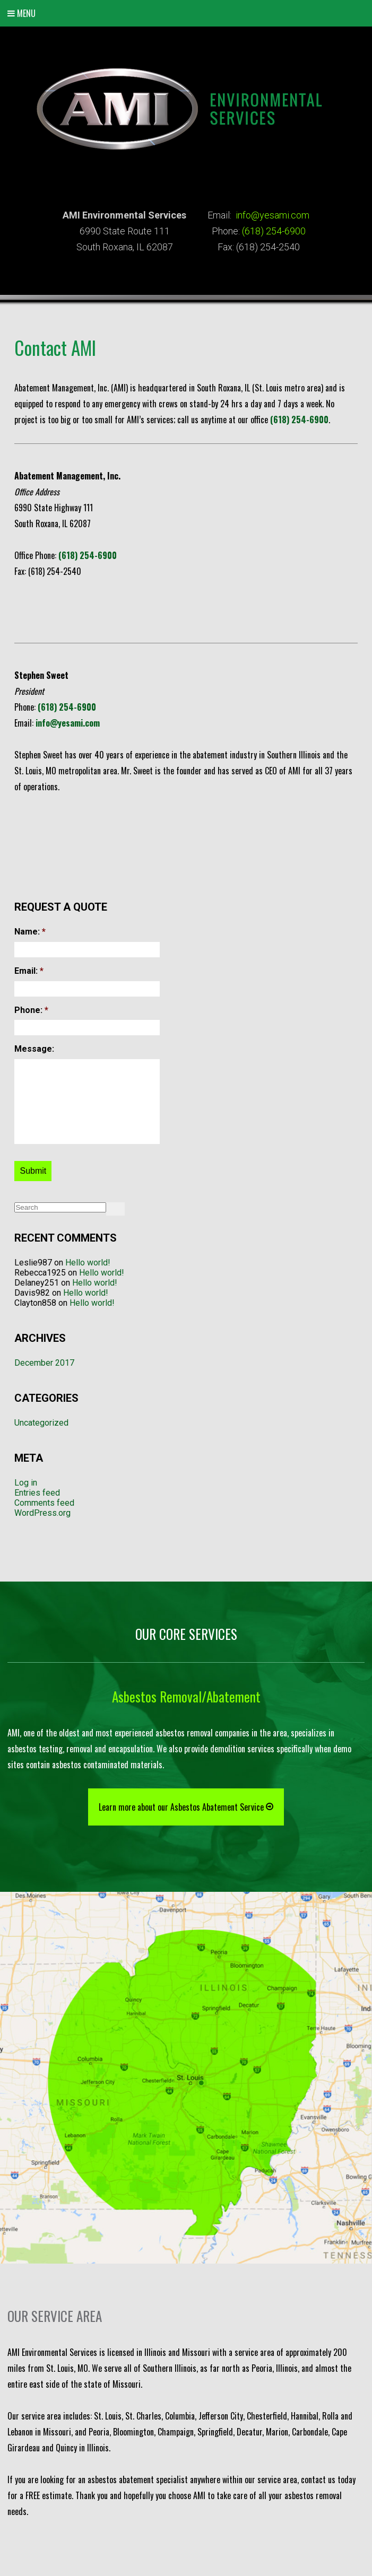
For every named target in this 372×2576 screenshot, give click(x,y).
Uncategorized (41, 1423)
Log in (25, 1483)
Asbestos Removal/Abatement (186, 1696)
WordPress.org (42, 1513)
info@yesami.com (272, 215)
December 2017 (44, 1363)
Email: (29, 971)
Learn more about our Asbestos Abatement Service (186, 1806)
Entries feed (37, 1493)
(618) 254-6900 (274, 231)
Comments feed (44, 1503)
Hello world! (87, 1263)
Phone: (31, 1010)
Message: (34, 1049)
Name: (30, 932)
